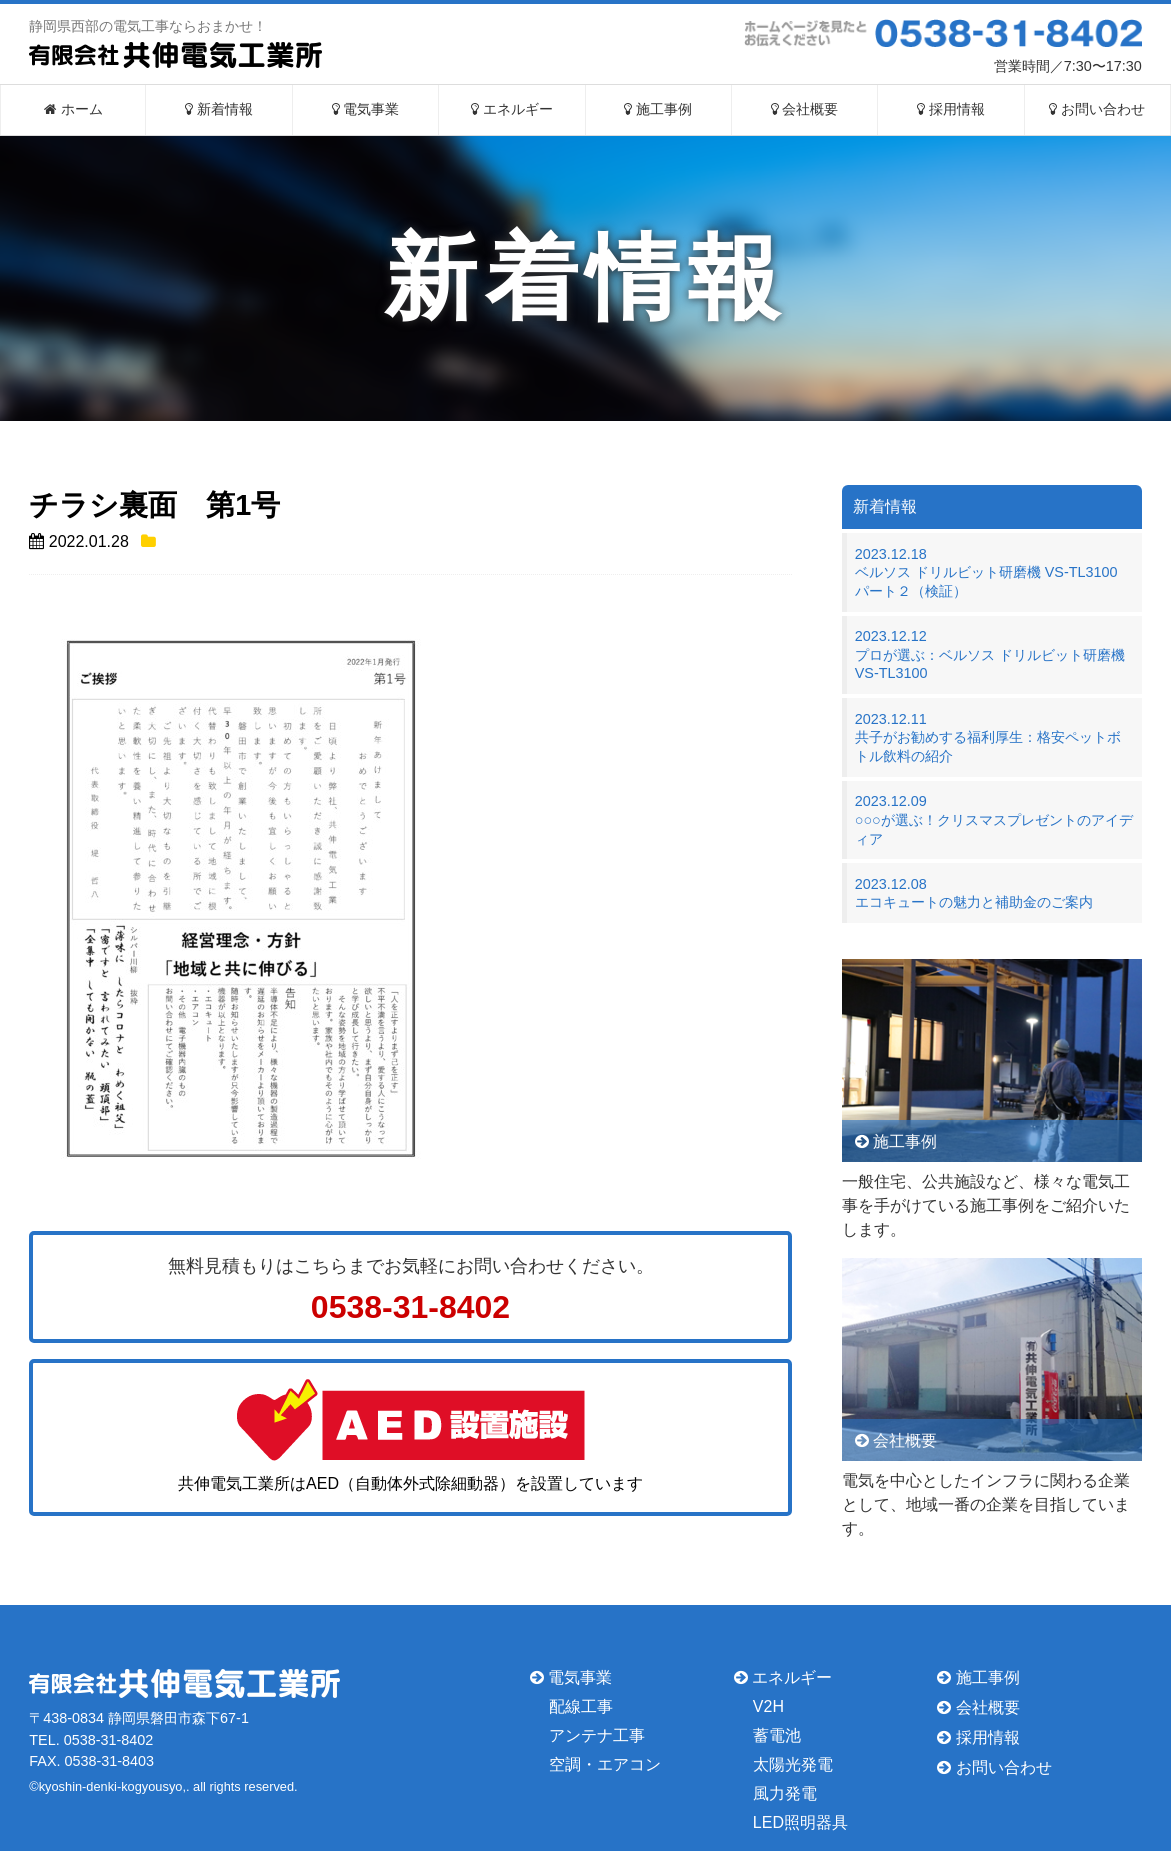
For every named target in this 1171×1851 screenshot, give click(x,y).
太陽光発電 (793, 1764)
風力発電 (785, 1793)
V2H (768, 1706)
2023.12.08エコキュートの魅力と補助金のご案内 (974, 893)
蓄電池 (777, 1735)
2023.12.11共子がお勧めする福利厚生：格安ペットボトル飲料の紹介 (988, 737)
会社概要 (805, 109)
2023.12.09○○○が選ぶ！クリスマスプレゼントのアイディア (994, 819)
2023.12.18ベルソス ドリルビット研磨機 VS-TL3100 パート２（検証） (993, 572)
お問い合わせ (1097, 109)
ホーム (73, 109)
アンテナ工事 (597, 1735)
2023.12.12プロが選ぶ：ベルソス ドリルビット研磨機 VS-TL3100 (990, 654)
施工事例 (658, 109)
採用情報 (951, 109)
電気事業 (366, 109)
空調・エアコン (605, 1764)
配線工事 (581, 1706)
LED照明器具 (800, 1821)
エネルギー (512, 109)
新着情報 (219, 109)
